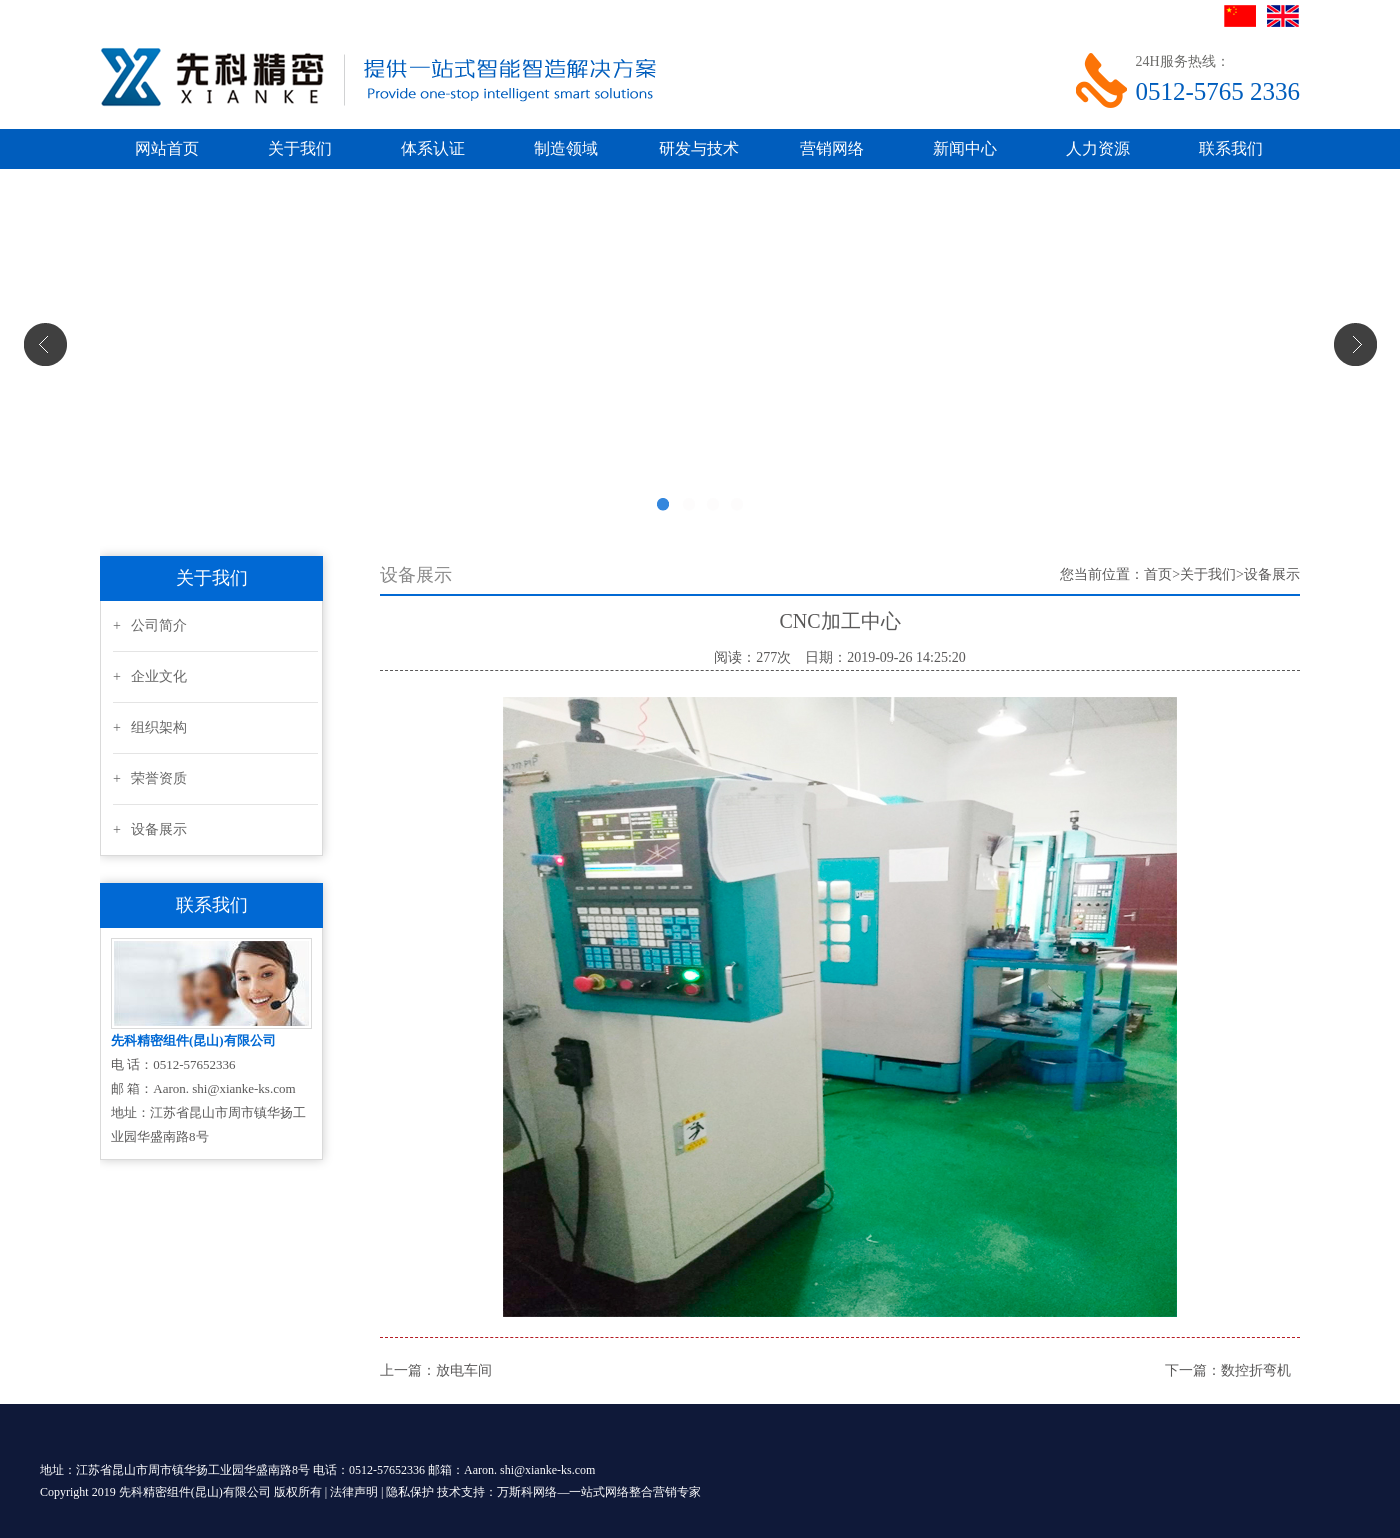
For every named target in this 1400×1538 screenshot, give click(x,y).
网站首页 (167, 148)
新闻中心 (965, 148)
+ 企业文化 (150, 676)
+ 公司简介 (150, 625)
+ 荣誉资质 (150, 778)
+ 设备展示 (150, 829)
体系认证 (433, 148)
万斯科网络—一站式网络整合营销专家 (599, 1492)
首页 (1158, 574)
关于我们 (300, 148)
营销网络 (832, 148)
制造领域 (566, 148)
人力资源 (1098, 148)
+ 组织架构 (150, 727)
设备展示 (1272, 574)
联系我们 (1231, 148)
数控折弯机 (1256, 1370)
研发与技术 (699, 148)
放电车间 (464, 1370)
